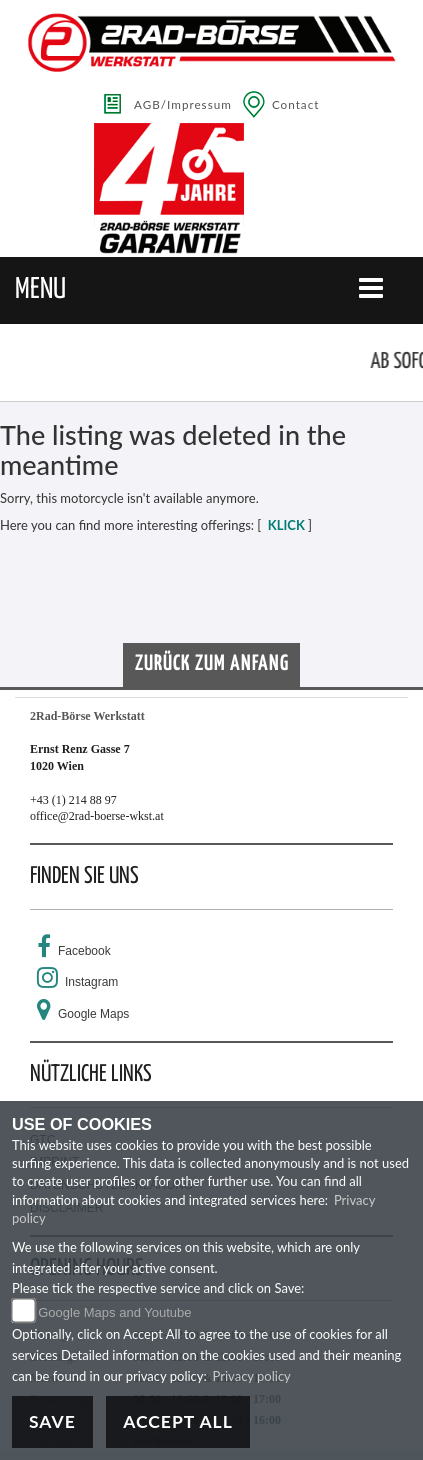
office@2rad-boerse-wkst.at (97, 816)
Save (52, 1421)
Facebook (84, 951)
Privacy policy (252, 1376)
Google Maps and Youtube (114, 1312)
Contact (296, 104)
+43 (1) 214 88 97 (73, 800)
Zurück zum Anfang (212, 664)
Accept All (178, 1421)
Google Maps (93, 1014)
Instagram (91, 982)
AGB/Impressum (183, 104)
